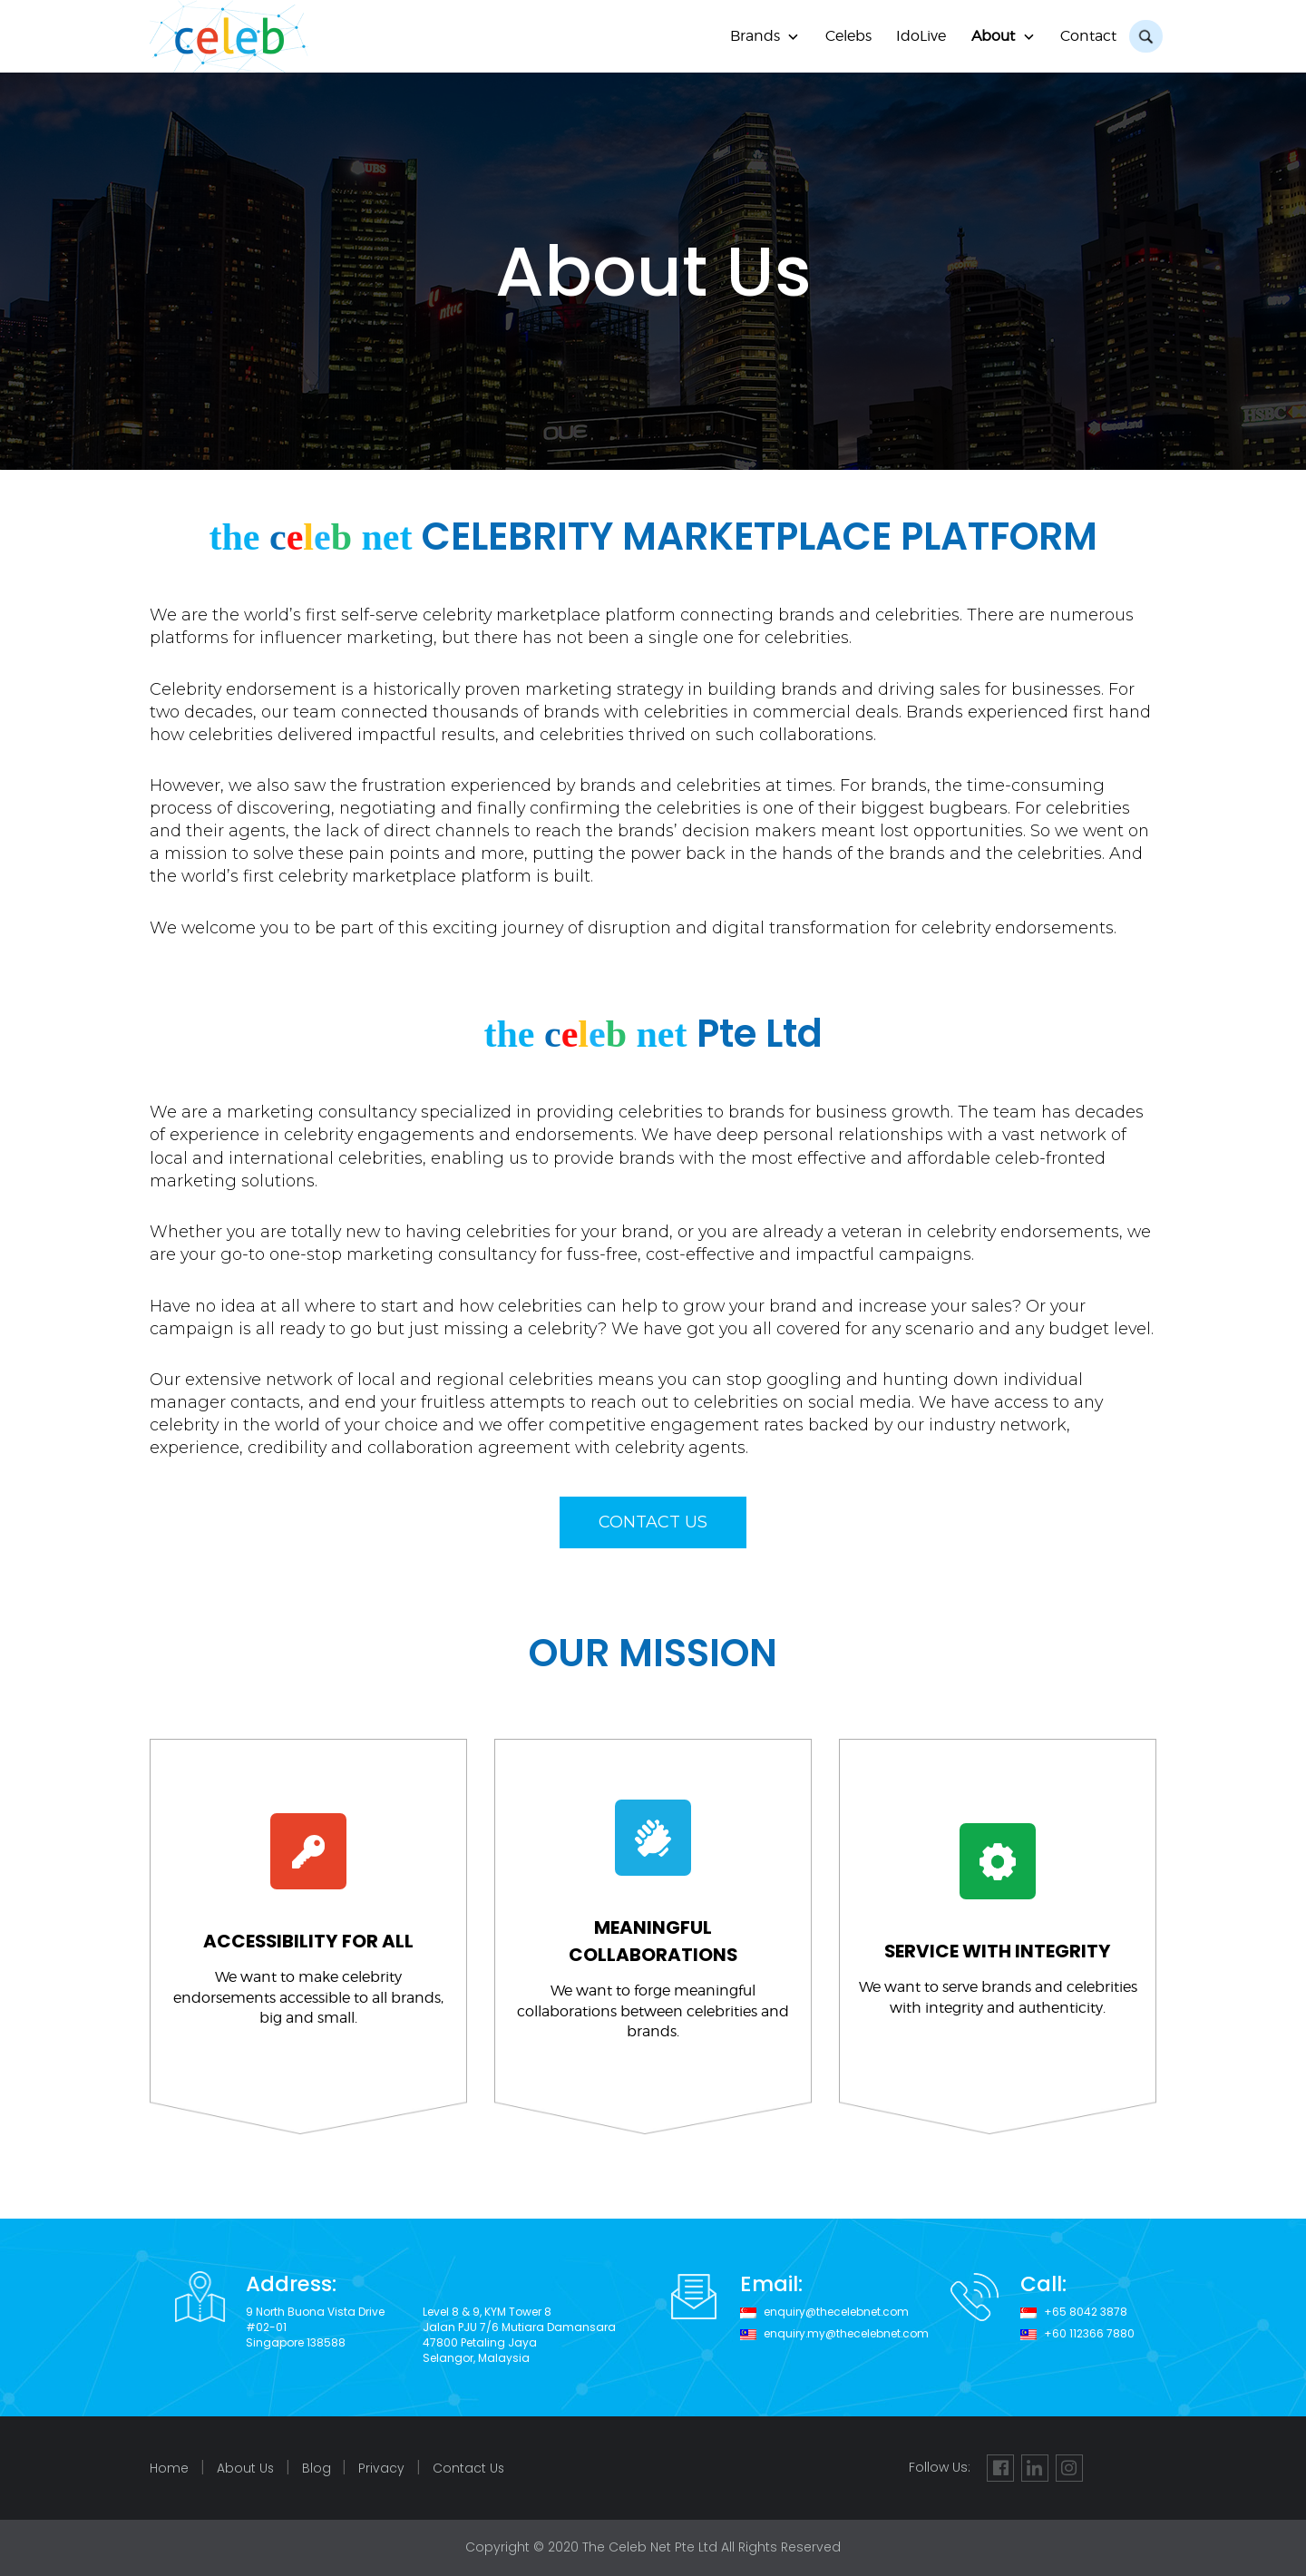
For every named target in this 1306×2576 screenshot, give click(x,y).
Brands (755, 35)
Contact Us (470, 2468)
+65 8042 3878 (1085, 2312)
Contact (1088, 35)
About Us (246, 2468)
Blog (317, 2468)
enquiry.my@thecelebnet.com (847, 2334)
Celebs (847, 35)
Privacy (383, 2468)
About (993, 35)
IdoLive (921, 35)
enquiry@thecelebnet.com (837, 2312)
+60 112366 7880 (1089, 2334)
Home (169, 2468)
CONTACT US (653, 1521)
